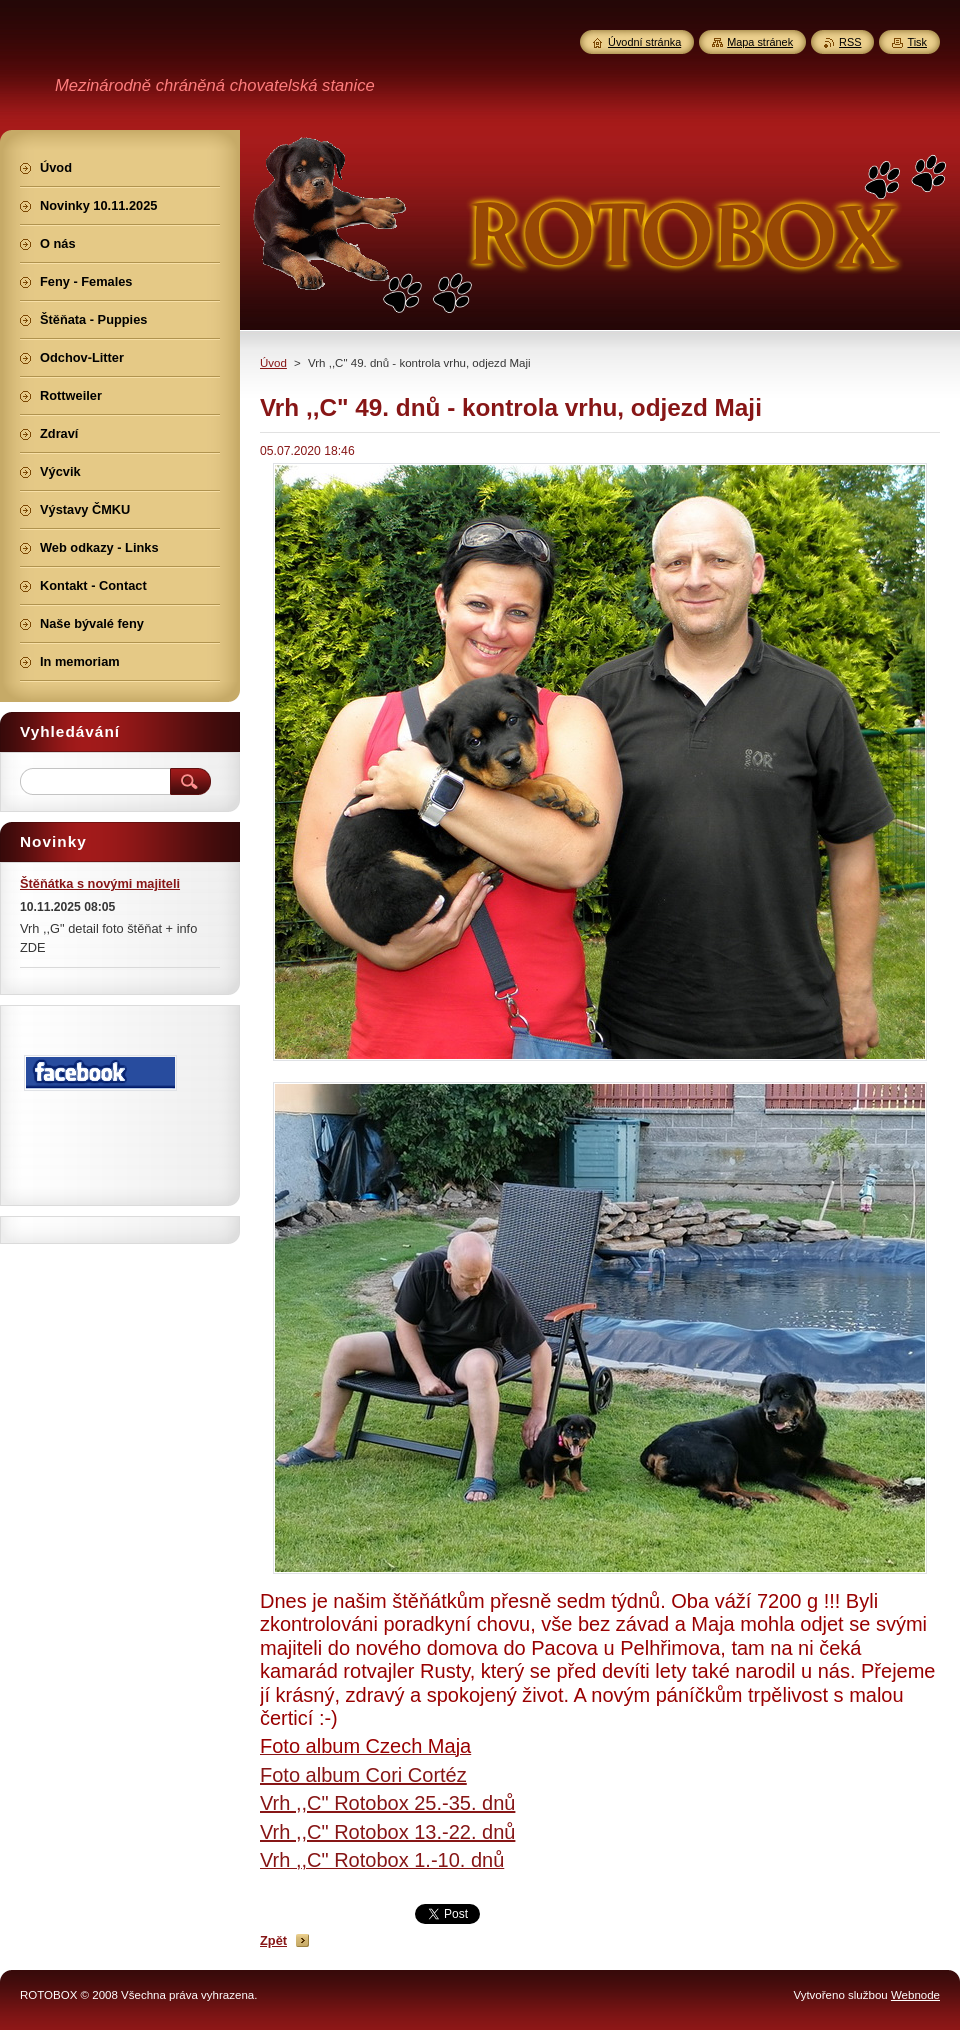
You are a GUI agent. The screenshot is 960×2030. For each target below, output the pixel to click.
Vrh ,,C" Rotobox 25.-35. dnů (387, 1803)
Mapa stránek (760, 42)
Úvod (273, 363)
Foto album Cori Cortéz (363, 1775)
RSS (850, 42)
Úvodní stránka (644, 42)
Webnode (915, 1995)
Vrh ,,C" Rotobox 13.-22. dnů (387, 1832)
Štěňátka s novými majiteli (100, 883)
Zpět (273, 1940)
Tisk (917, 42)
